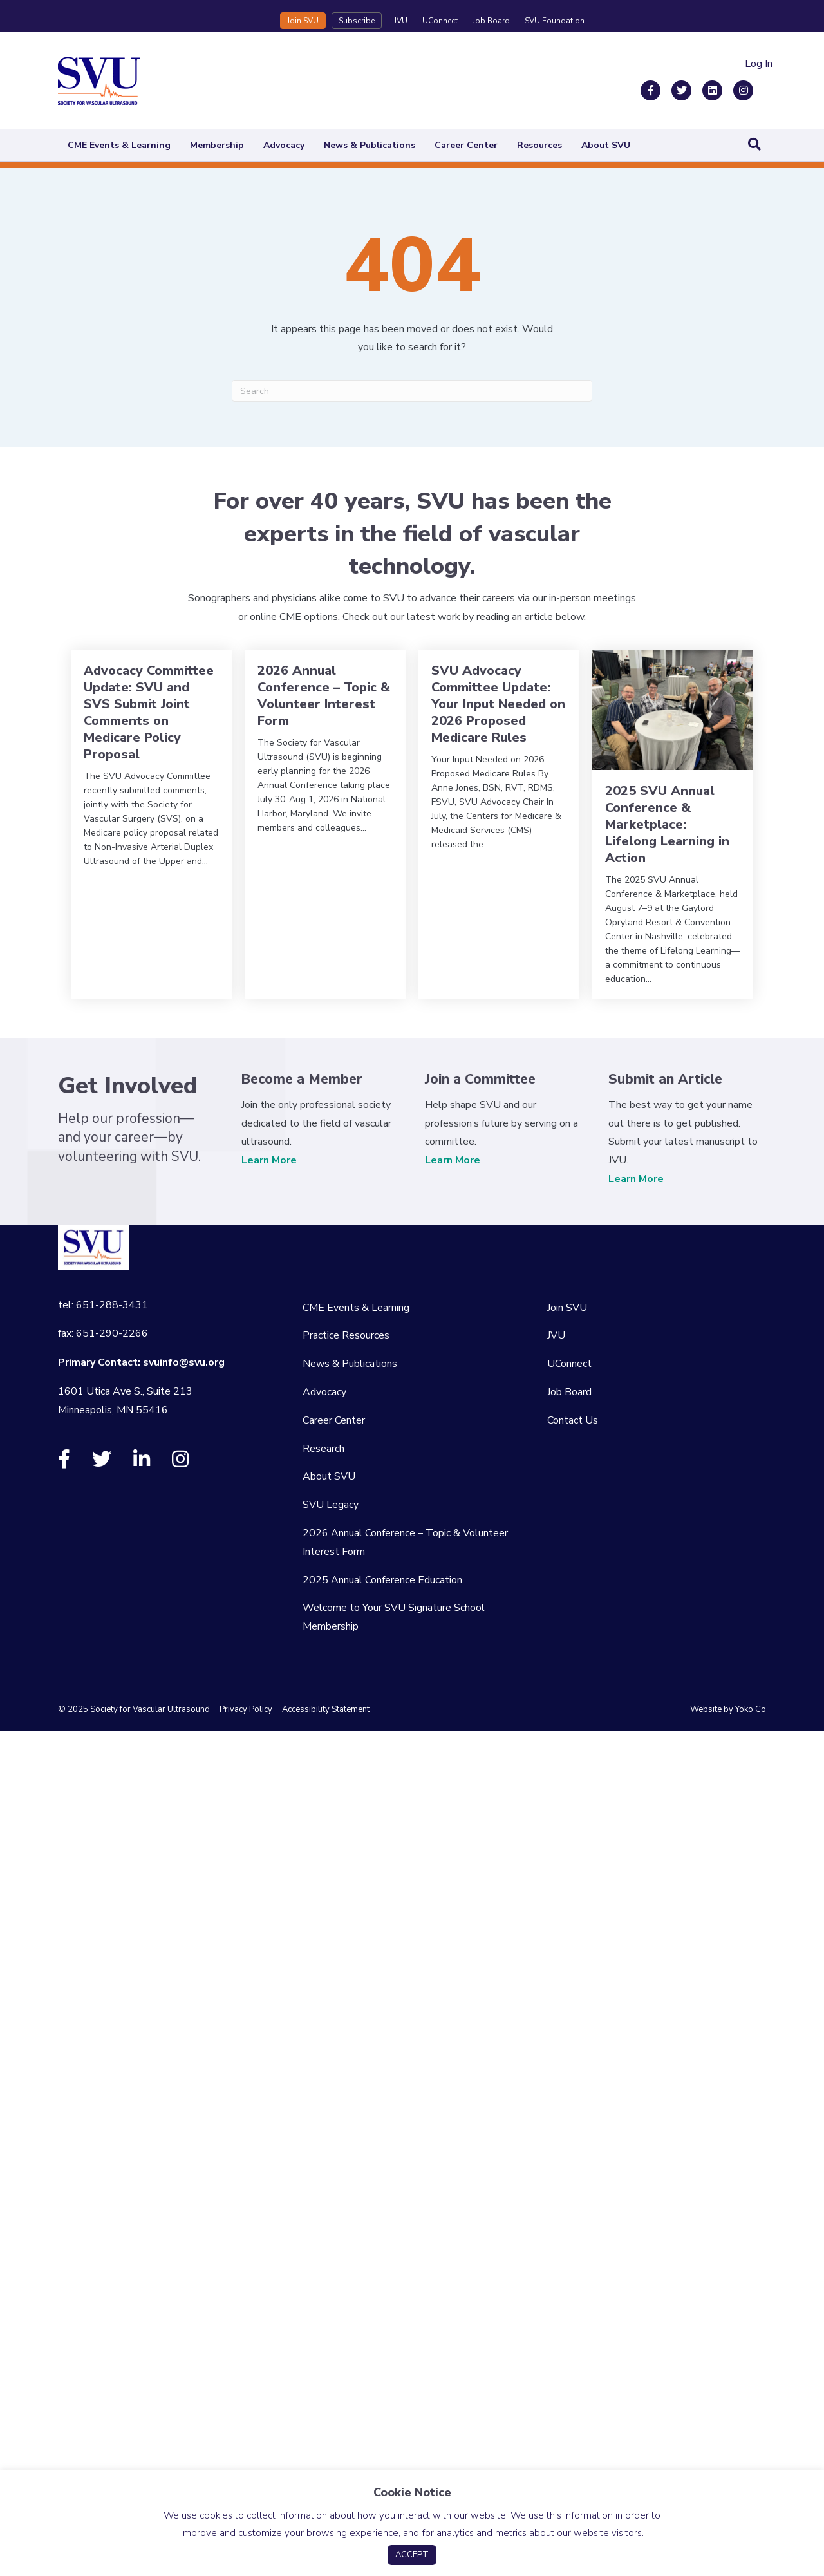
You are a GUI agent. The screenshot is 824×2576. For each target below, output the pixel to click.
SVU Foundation (555, 20)
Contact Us (572, 1420)
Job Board (491, 20)
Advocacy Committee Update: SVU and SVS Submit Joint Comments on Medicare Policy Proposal (149, 712)
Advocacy (283, 145)
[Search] (754, 144)
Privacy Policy (246, 1709)
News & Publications (369, 145)
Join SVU (303, 20)
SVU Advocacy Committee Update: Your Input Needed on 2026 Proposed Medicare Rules (498, 704)
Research (323, 1449)
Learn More (269, 1160)
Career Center (466, 145)
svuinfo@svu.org (184, 1362)
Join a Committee (480, 1079)
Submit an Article (665, 1079)
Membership (217, 145)
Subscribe (357, 20)
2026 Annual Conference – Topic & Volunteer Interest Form (324, 695)
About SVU (605, 145)
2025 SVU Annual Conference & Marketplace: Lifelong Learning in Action (667, 824)
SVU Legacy (331, 1505)
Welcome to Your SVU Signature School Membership (394, 1617)
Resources (539, 145)
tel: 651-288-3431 (103, 1305)
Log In (758, 64)
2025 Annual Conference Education (382, 1580)
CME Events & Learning (119, 145)
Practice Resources (346, 1335)
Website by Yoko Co (728, 1709)
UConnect (440, 20)
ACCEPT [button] (412, 2555)
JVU (400, 20)
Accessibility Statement (326, 1709)
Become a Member (301, 1079)
